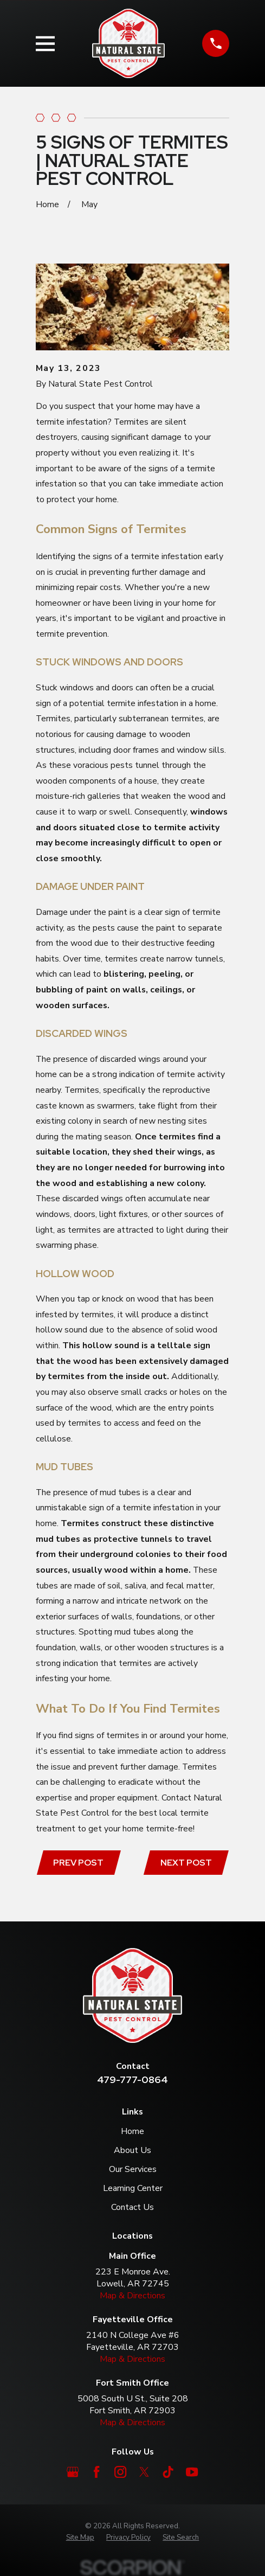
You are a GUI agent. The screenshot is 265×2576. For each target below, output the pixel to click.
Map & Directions (132, 2296)
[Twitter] (144, 2472)
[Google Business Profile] (73, 2472)
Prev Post (78, 1862)
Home (132, 2131)
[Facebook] (96, 2472)
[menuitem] (80, 2538)
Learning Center (133, 2188)
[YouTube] (192, 2472)
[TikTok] (168, 2472)
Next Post (186, 1862)
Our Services (133, 2169)
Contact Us (132, 2207)
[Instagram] (120, 2472)
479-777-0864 (132, 2079)
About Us (132, 2150)
